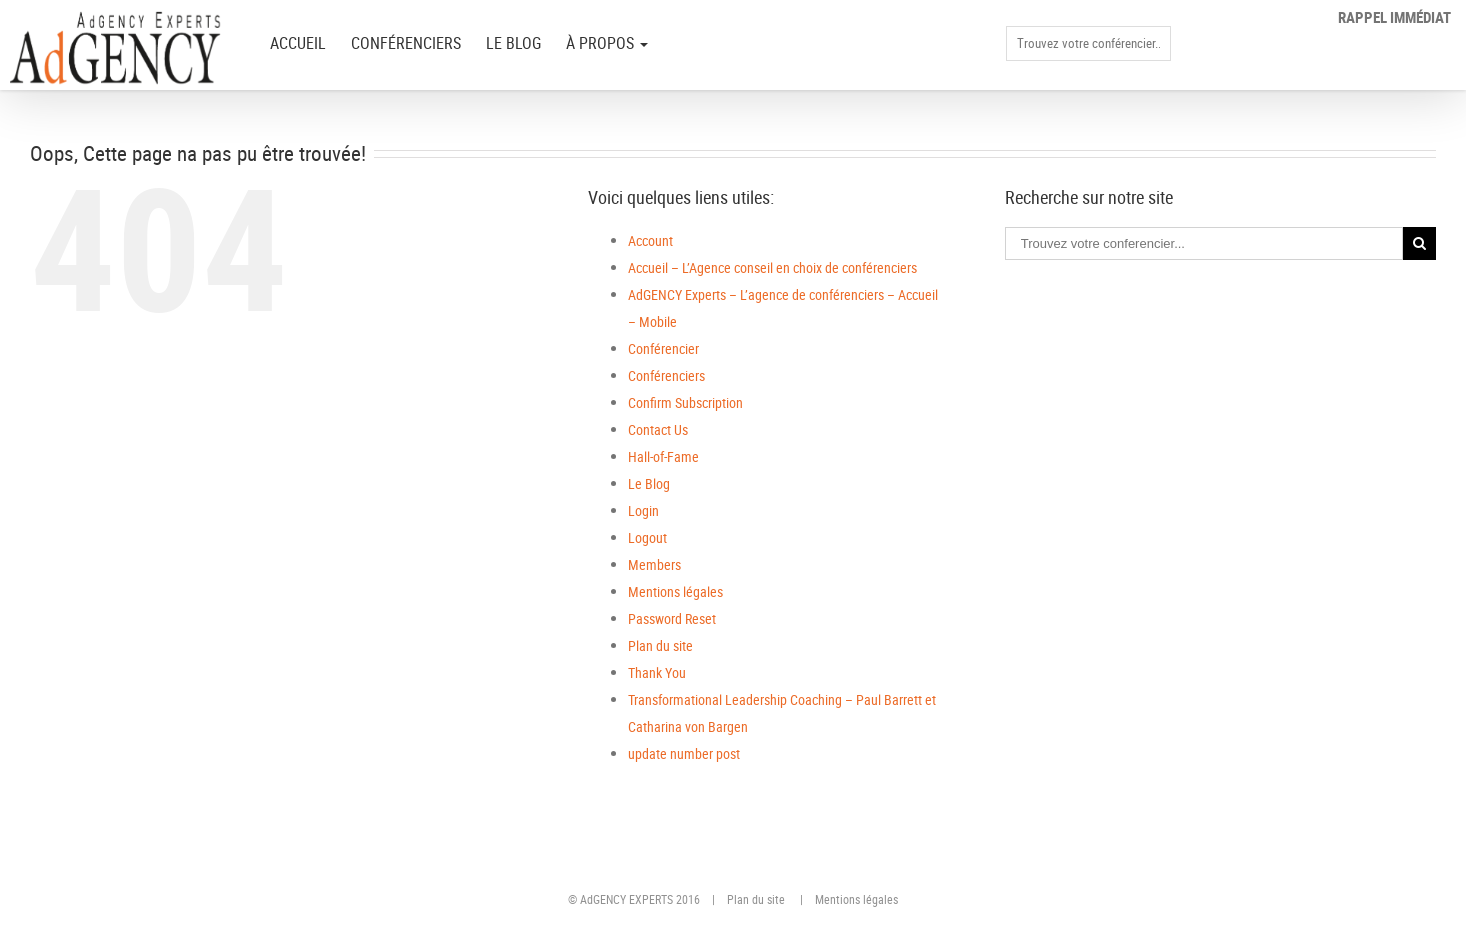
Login (643, 510)
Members (654, 564)
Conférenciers (406, 43)
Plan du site (660, 645)
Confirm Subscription (685, 402)
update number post (684, 753)
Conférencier (663, 348)
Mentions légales (675, 591)
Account (650, 240)
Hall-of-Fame (663, 456)
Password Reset (672, 618)
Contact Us (658, 429)
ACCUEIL (298, 43)
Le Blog (513, 43)
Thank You (657, 672)
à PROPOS (607, 43)
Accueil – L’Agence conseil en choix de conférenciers (772, 267)
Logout (647, 537)
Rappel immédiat (1394, 17)
